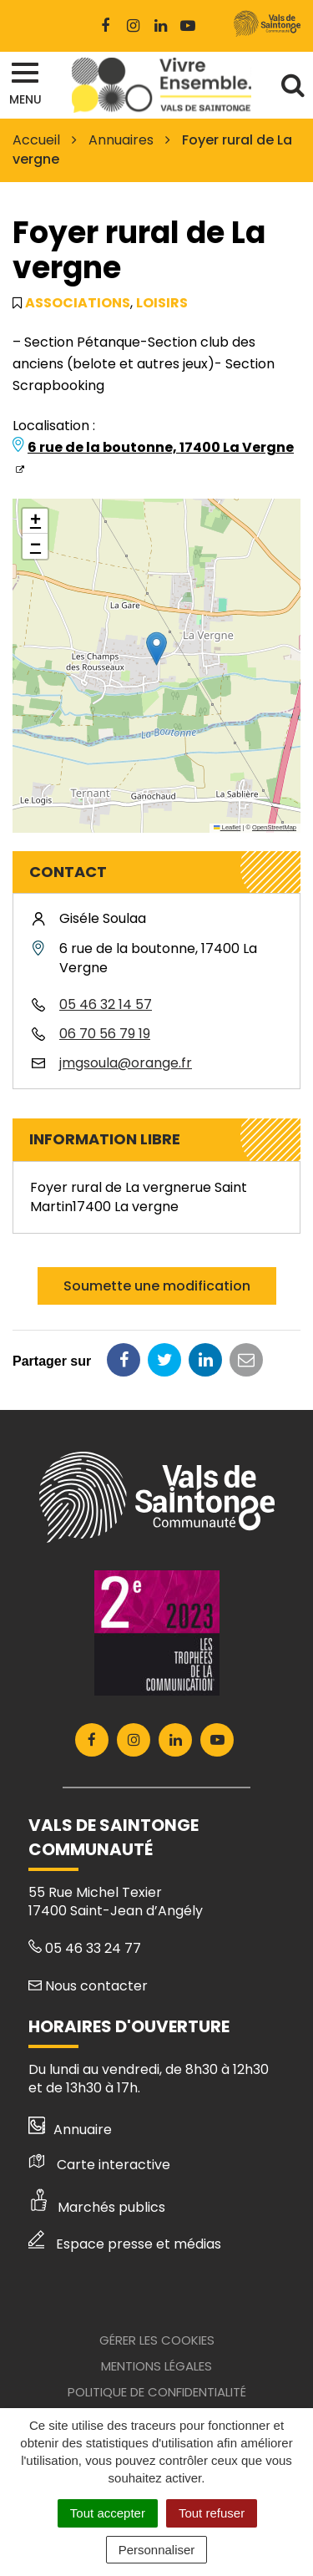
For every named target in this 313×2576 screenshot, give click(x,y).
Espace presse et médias (124, 2244)
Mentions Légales (156, 2366)
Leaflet (227, 827)
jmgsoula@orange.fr (125, 1062)
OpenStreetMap (274, 827)
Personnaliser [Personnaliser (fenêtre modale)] (157, 2550)
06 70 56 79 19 (104, 1033)
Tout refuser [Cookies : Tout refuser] (212, 2513)
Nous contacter (88, 1985)
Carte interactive (99, 2164)
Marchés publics (96, 2207)
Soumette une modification (156, 1286)
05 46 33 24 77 (84, 1948)
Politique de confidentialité (157, 2392)
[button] (156, 648)
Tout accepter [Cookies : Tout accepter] (107, 2513)
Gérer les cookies (157, 2340)
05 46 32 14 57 (105, 1004)
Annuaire (70, 2129)
